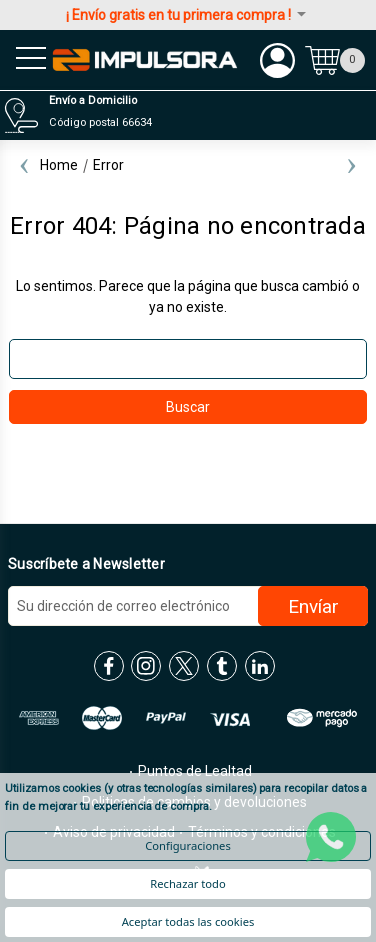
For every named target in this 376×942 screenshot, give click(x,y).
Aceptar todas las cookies (188, 921)
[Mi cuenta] (277, 60)
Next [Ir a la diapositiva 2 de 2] (352, 165)
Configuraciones (188, 845)
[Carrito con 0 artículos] (335, 60)
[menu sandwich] (25, 60)
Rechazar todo (187, 883)
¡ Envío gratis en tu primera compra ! (187, 15)
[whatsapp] (331, 837)
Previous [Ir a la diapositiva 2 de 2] (24, 165)
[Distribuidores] (185, 115)
